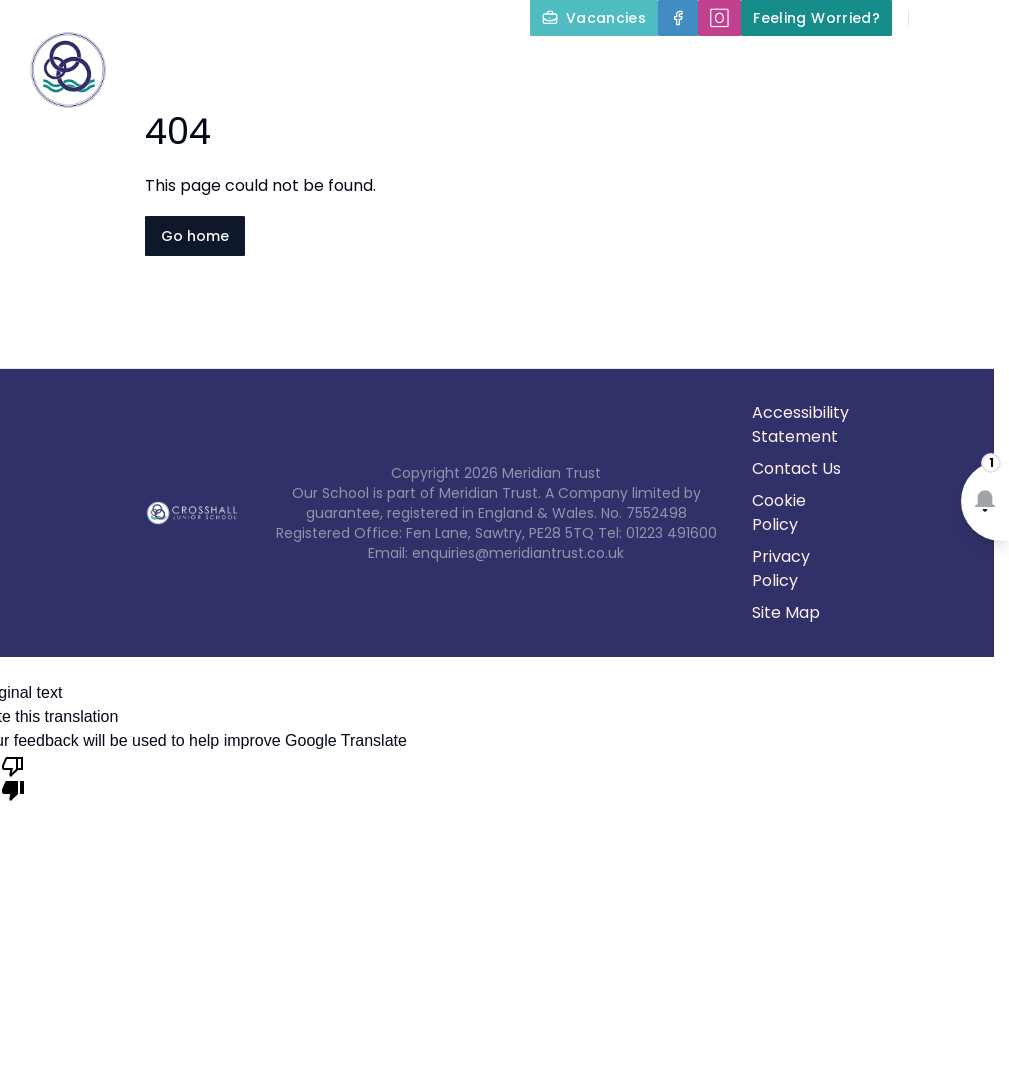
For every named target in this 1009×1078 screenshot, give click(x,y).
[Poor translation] (13, 777)
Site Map (786, 612)
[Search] (935, 18)
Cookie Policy (779, 512)
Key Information (728, 64)
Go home (195, 236)
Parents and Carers (534, 112)
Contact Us (950, 112)
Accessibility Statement (800, 424)
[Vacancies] (594, 18)
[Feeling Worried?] (816, 18)
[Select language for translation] (977, 18)
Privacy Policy (781, 568)
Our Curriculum (919, 64)
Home (447, 64)
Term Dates (710, 112)
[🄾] (719, 18)
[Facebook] (678, 18)
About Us (560, 64)
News (830, 112)
